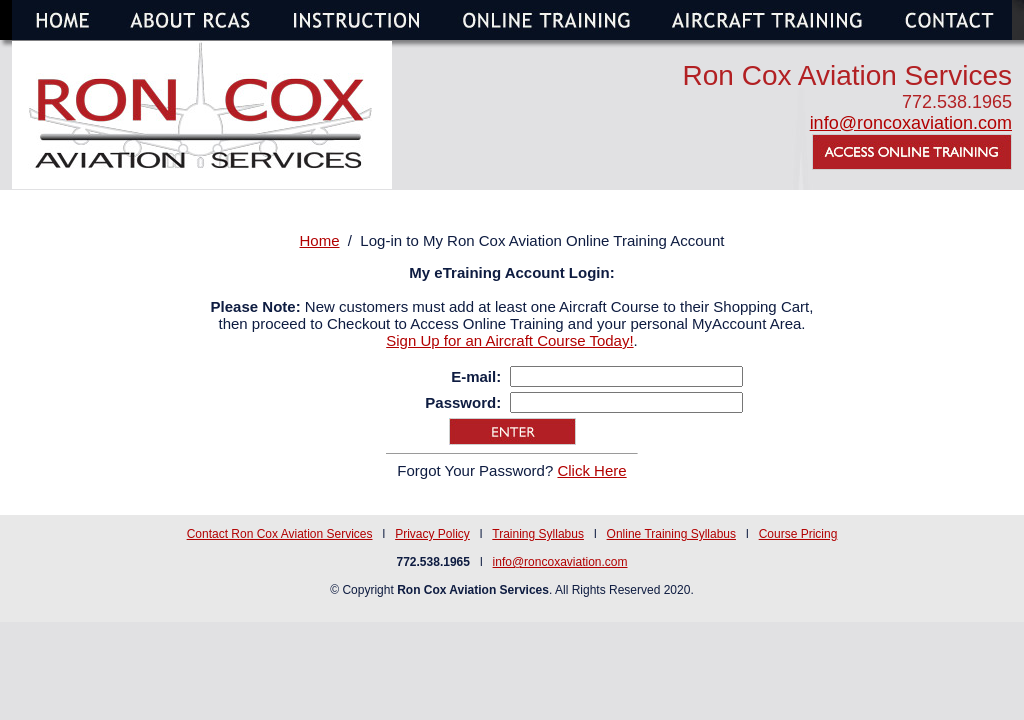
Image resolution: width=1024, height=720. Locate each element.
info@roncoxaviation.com (911, 123)
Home (320, 240)
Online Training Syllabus (671, 534)
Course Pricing (798, 534)
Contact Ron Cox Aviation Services (280, 534)
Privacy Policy (432, 534)
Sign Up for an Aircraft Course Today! (509, 340)
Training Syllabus (538, 534)
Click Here (591, 470)
